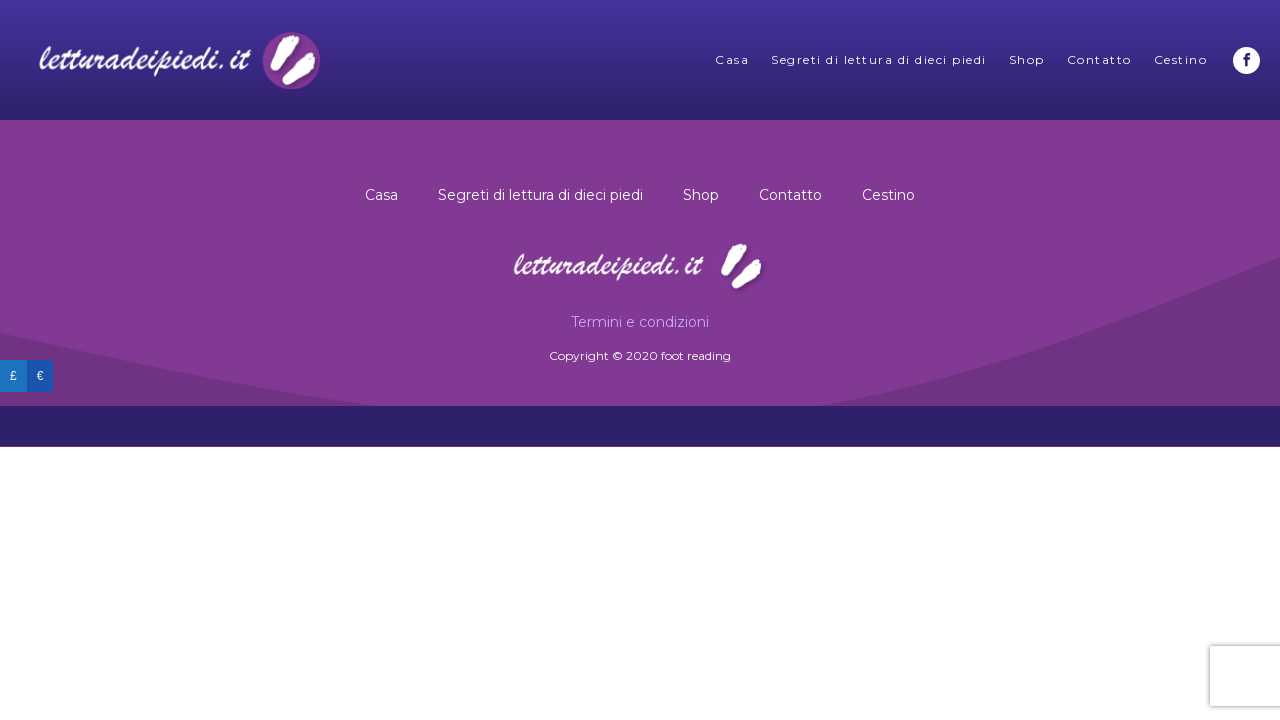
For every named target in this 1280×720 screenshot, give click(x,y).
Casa (732, 59)
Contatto (1099, 59)
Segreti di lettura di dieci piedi (879, 59)
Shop (1027, 59)
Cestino (1181, 59)
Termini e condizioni (640, 322)
